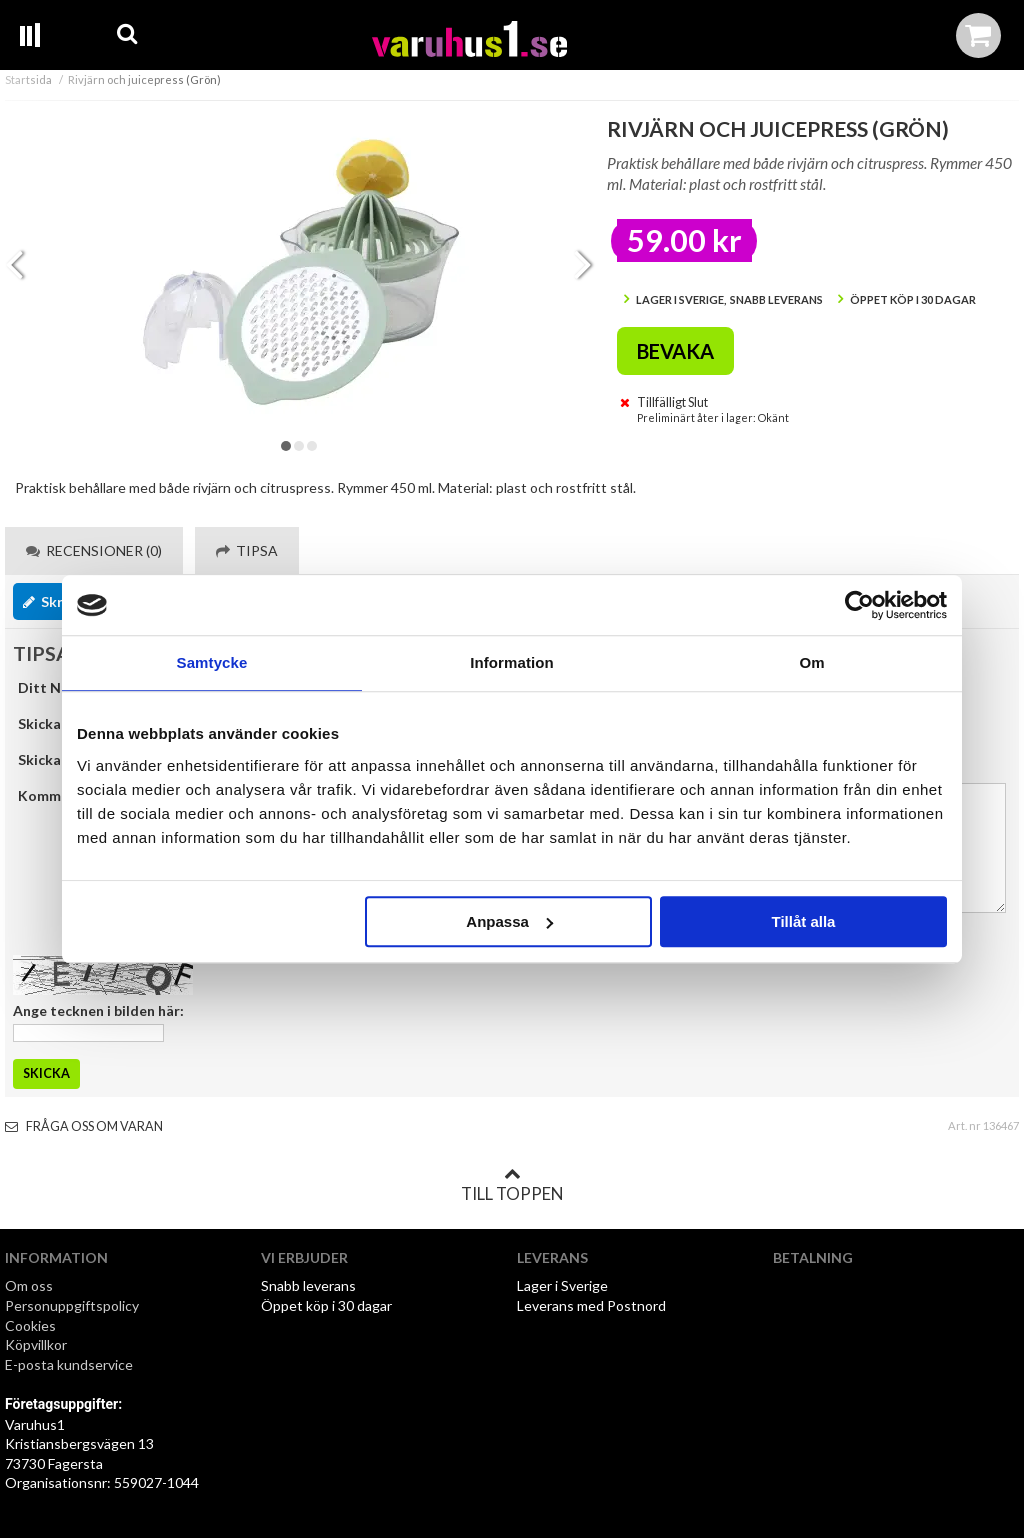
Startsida (28, 79)
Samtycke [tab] (212, 662)
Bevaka (675, 351)
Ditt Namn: (55, 687)
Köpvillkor (36, 1344)
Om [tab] (811, 662)
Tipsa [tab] (247, 550)
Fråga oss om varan (84, 1126)
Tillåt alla (803, 921)
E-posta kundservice (70, 1364)
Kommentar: (60, 795)
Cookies (30, 1325)
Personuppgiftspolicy (72, 1305)
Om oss (29, 1285)
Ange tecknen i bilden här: (98, 1010)
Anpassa (509, 921)
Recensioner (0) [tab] (94, 550)
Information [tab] (512, 662)
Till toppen (512, 1185)
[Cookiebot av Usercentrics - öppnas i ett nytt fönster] (859, 605)
